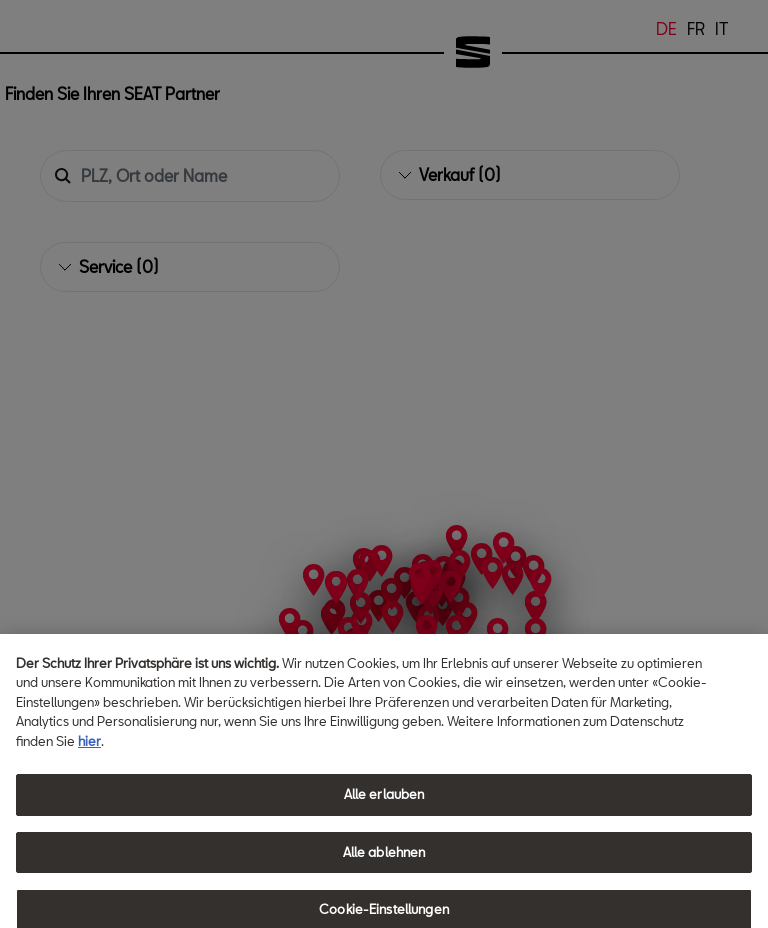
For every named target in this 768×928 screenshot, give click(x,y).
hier (89, 764)
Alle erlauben (384, 818)
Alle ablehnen (384, 875)
